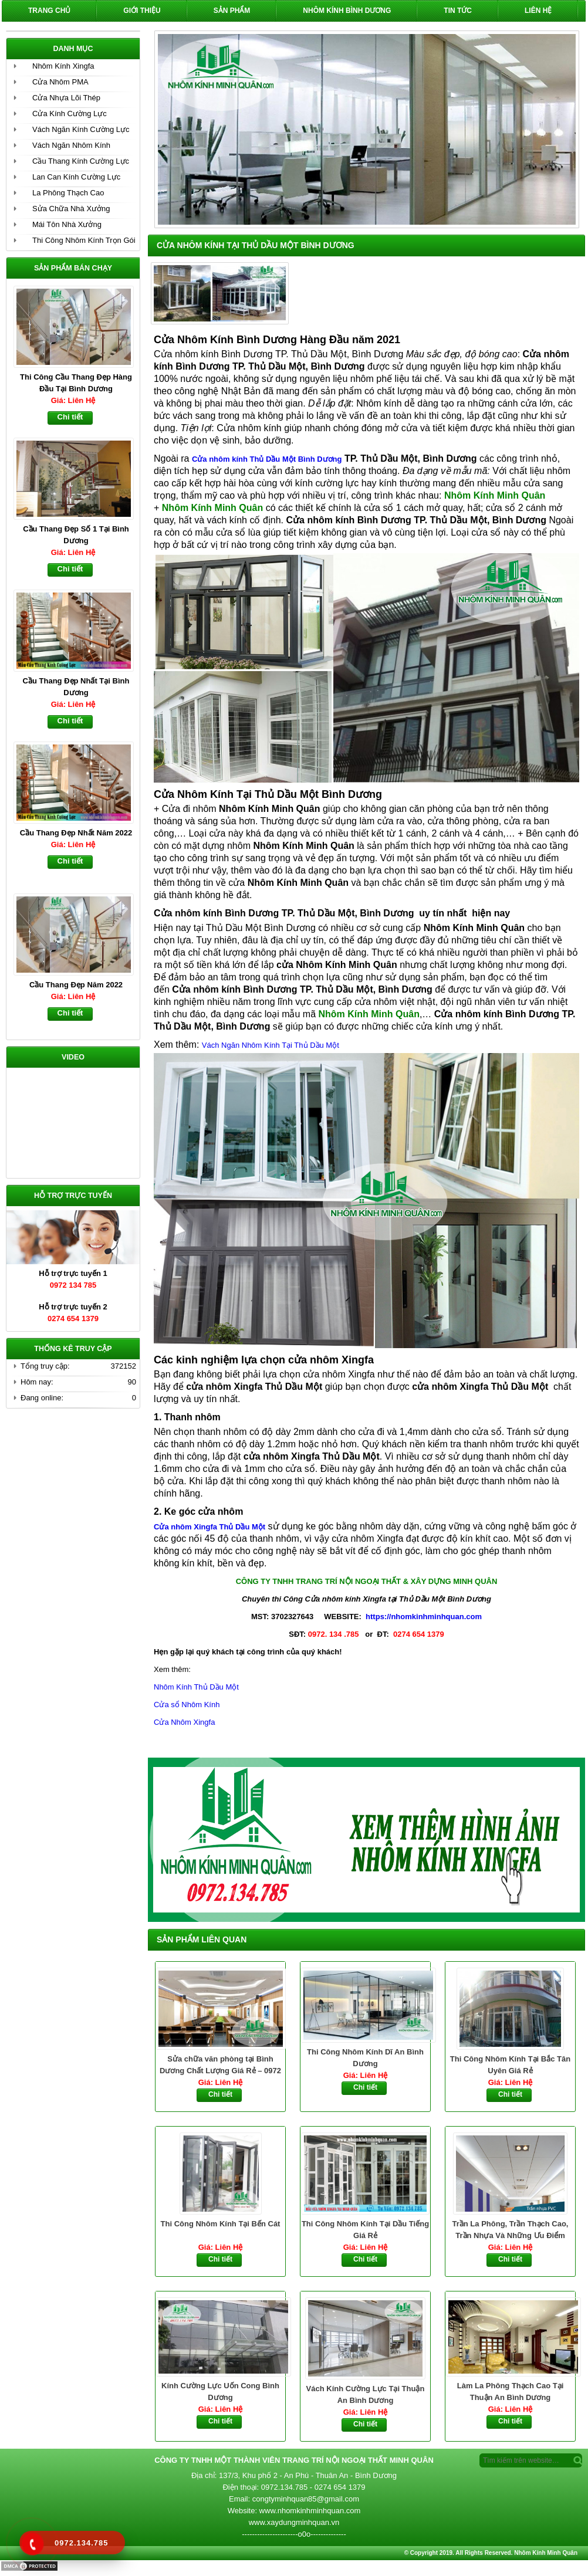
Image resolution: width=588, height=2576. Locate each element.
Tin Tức (458, 10)
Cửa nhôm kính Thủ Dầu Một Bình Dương (267, 459)
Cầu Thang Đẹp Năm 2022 (76, 984)
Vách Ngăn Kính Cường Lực (80, 129)
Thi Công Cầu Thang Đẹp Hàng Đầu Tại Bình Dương (76, 383)
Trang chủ (49, 10)
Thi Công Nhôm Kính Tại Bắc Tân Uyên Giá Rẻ (510, 2064)
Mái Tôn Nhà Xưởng (67, 224)
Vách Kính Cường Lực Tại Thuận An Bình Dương (365, 2394)
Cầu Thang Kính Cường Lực (80, 161)
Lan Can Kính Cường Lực (76, 176)
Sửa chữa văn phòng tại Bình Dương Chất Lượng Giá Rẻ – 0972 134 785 (220, 2065)
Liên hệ (538, 10)
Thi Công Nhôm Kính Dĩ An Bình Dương (365, 2057)
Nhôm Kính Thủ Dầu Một (196, 1687)
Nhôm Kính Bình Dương (347, 10)
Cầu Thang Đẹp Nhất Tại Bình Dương (76, 686)
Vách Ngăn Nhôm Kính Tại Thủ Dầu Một (270, 1045)
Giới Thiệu (141, 10)
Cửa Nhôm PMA (60, 81)
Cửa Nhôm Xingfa (184, 1722)
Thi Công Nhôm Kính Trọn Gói (84, 240)
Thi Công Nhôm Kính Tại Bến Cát (221, 2223)
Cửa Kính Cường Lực (69, 113)
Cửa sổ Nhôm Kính (186, 1704)
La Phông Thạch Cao (68, 192)
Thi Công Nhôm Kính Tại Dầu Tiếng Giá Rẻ (365, 2229)
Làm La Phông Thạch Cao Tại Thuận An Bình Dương (510, 2391)
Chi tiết (220, 2094)
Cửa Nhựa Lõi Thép (66, 97)
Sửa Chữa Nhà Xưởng (71, 208)
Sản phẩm (232, 10)
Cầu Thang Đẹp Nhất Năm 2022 (76, 832)
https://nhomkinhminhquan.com (424, 1616)
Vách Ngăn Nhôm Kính (71, 145)
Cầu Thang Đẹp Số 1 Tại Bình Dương (76, 534)
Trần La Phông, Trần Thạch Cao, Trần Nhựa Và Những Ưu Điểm (510, 2229)
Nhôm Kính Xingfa (63, 66)
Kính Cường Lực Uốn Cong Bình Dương (220, 2391)
